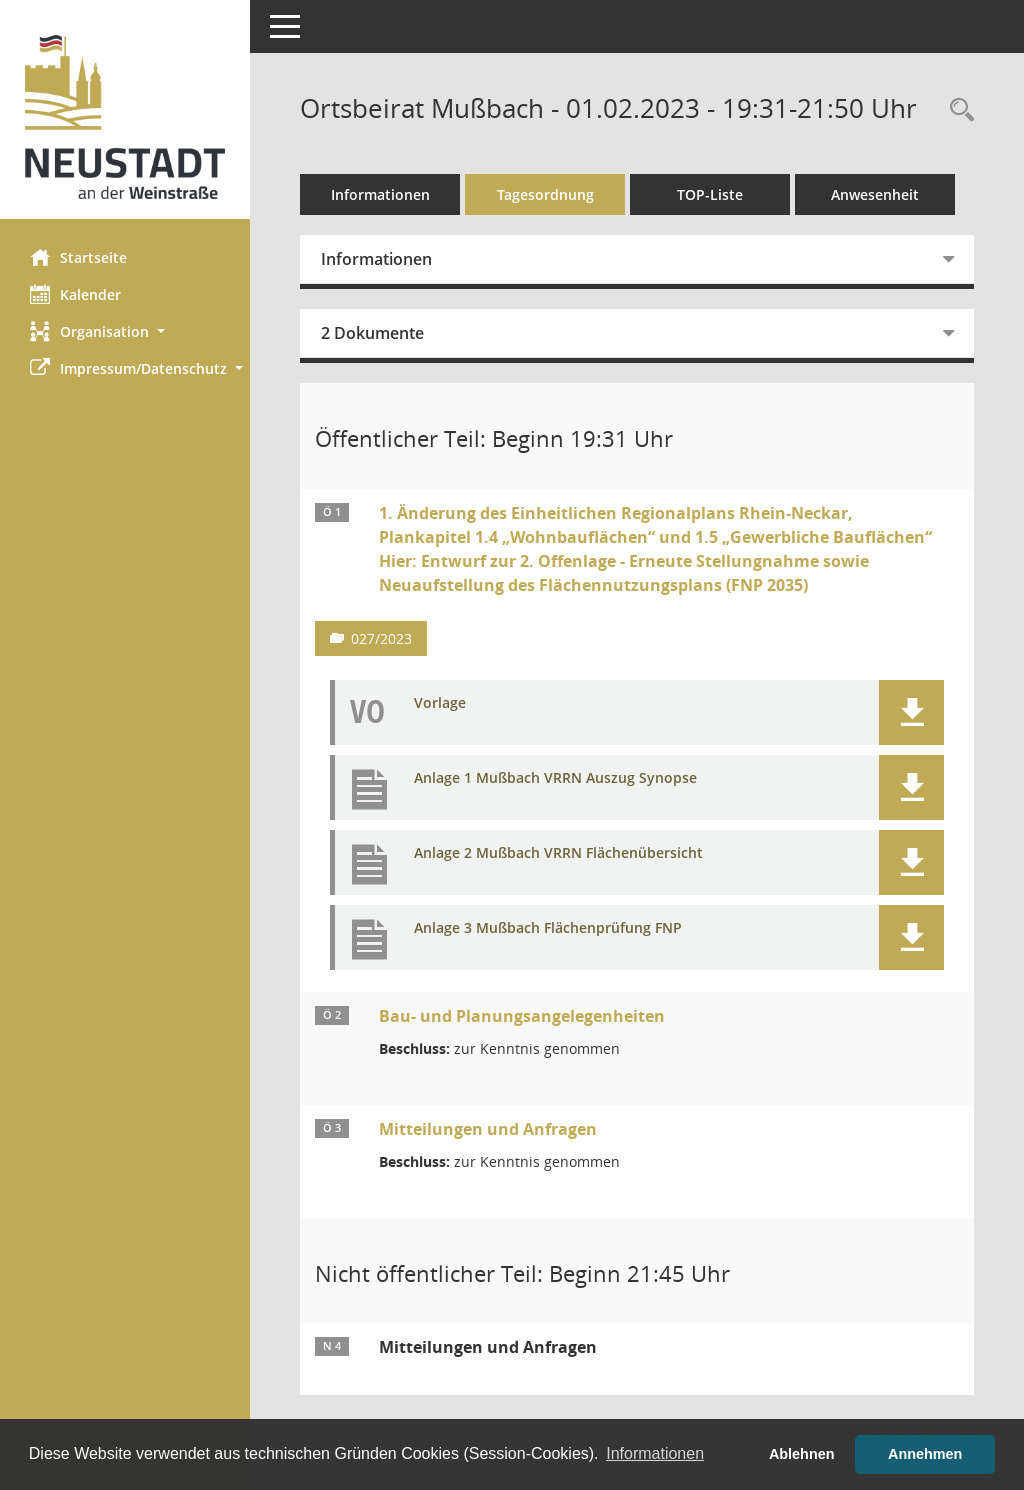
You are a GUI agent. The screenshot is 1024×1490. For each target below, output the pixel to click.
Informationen (380, 194)
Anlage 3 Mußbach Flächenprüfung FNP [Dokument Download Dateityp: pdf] (548, 928)
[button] (125, 331)
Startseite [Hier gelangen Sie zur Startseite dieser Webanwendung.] (78, 257)
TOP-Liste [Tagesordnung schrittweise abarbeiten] (710, 194)
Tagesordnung (545, 194)
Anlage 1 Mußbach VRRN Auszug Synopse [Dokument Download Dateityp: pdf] (555, 778)
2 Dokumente (372, 333)
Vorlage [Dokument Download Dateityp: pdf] (440, 703)
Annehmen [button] (925, 1454)
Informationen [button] (655, 1453)
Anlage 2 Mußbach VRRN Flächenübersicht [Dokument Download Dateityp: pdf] (558, 853)
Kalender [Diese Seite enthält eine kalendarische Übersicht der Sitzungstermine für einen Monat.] (75, 294)
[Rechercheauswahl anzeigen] (957, 110)
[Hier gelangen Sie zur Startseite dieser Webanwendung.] (125, 117)
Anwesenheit (875, 194)
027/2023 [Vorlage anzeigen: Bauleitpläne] (381, 638)
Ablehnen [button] (802, 1454)
